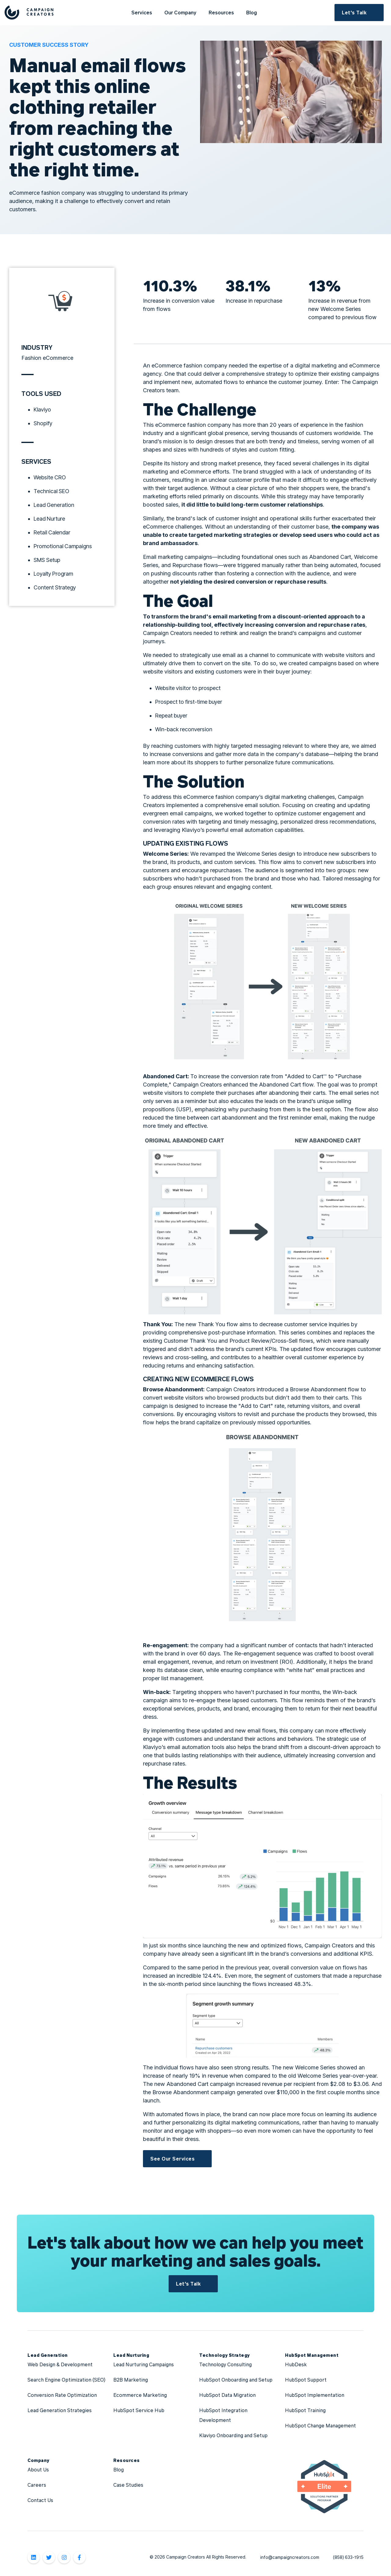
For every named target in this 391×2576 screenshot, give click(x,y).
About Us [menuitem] (38, 2469)
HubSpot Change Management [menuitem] (320, 2425)
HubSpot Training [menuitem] (305, 2410)
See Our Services (172, 2158)
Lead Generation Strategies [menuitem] (59, 2410)
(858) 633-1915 (348, 2557)
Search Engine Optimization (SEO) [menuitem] (66, 2379)
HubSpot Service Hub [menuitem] (138, 2410)
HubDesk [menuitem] (296, 2364)
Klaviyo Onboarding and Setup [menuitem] (233, 2435)
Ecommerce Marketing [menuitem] (140, 2394)
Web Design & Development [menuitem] (60, 2364)
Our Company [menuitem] (180, 12)
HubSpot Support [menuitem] (306, 2379)
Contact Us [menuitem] (40, 2500)
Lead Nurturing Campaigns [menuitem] (143, 2364)
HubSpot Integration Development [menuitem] (224, 2415)
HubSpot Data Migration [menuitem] (227, 2394)
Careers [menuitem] (36, 2484)
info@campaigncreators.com (289, 2557)
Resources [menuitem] (221, 12)
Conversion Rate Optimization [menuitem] (62, 2394)
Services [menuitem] (141, 12)
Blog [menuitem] (251, 12)
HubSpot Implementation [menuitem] (314, 2394)
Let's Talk (354, 12)
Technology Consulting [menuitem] (225, 2364)
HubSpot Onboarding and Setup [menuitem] (235, 2379)
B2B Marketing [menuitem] (130, 2379)
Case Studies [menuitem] (128, 2484)
